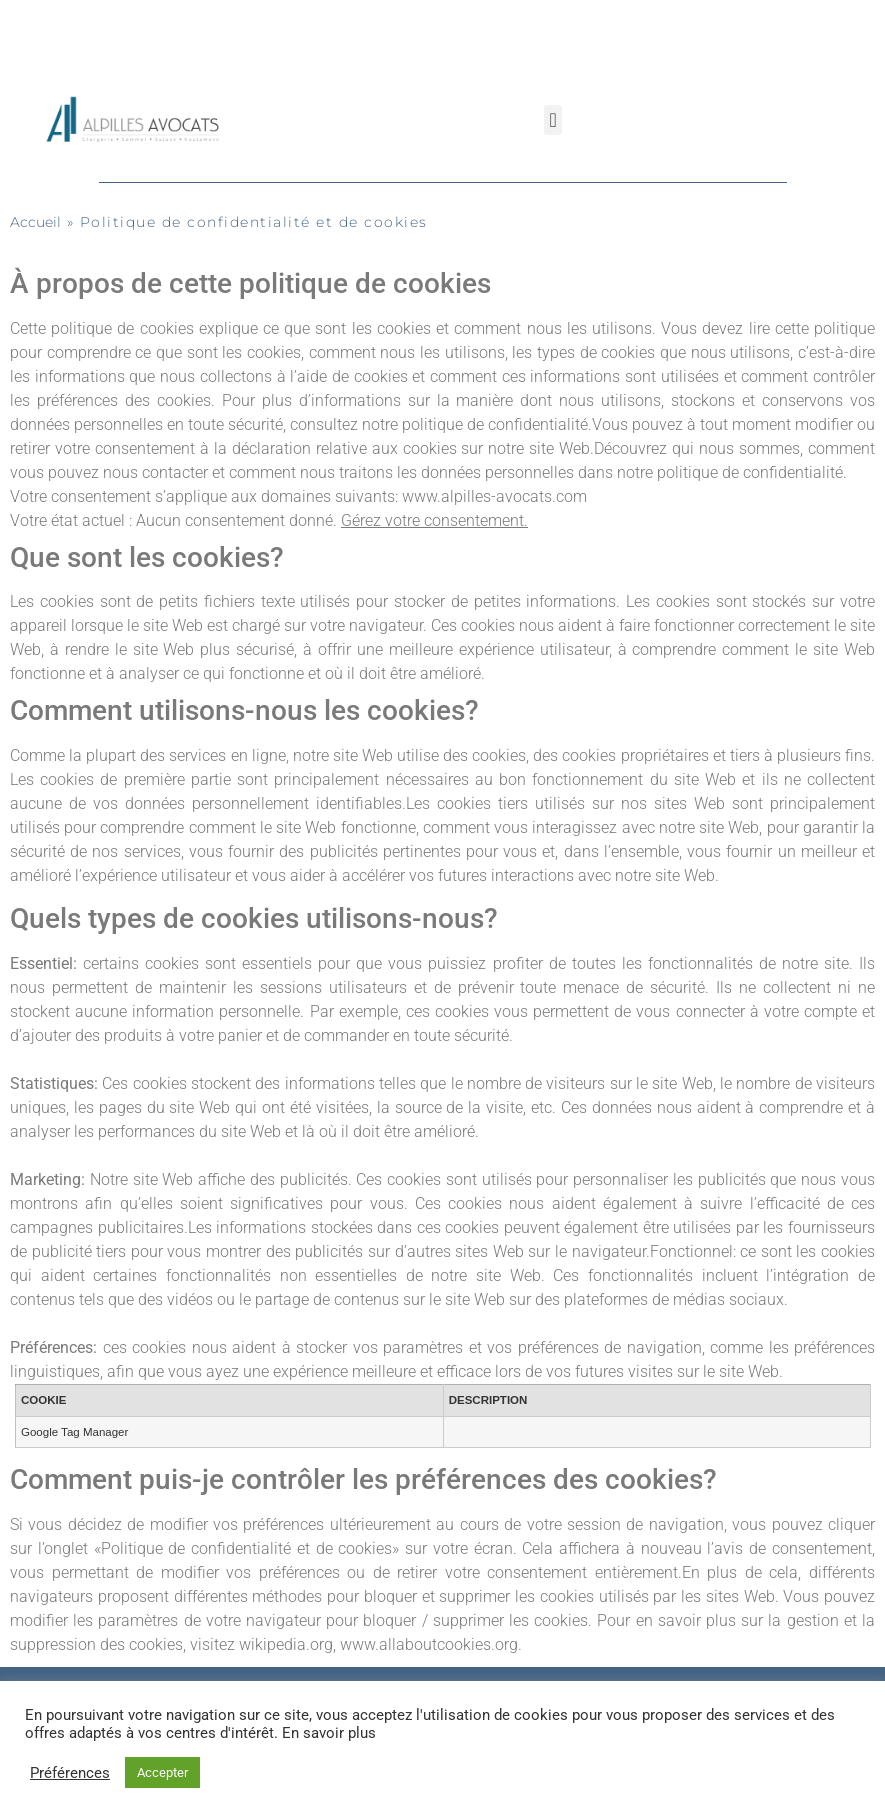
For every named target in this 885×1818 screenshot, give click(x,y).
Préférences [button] (70, 1773)
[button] (552, 120)
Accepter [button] (162, 1772)
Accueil (35, 222)
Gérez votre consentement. (434, 520)
